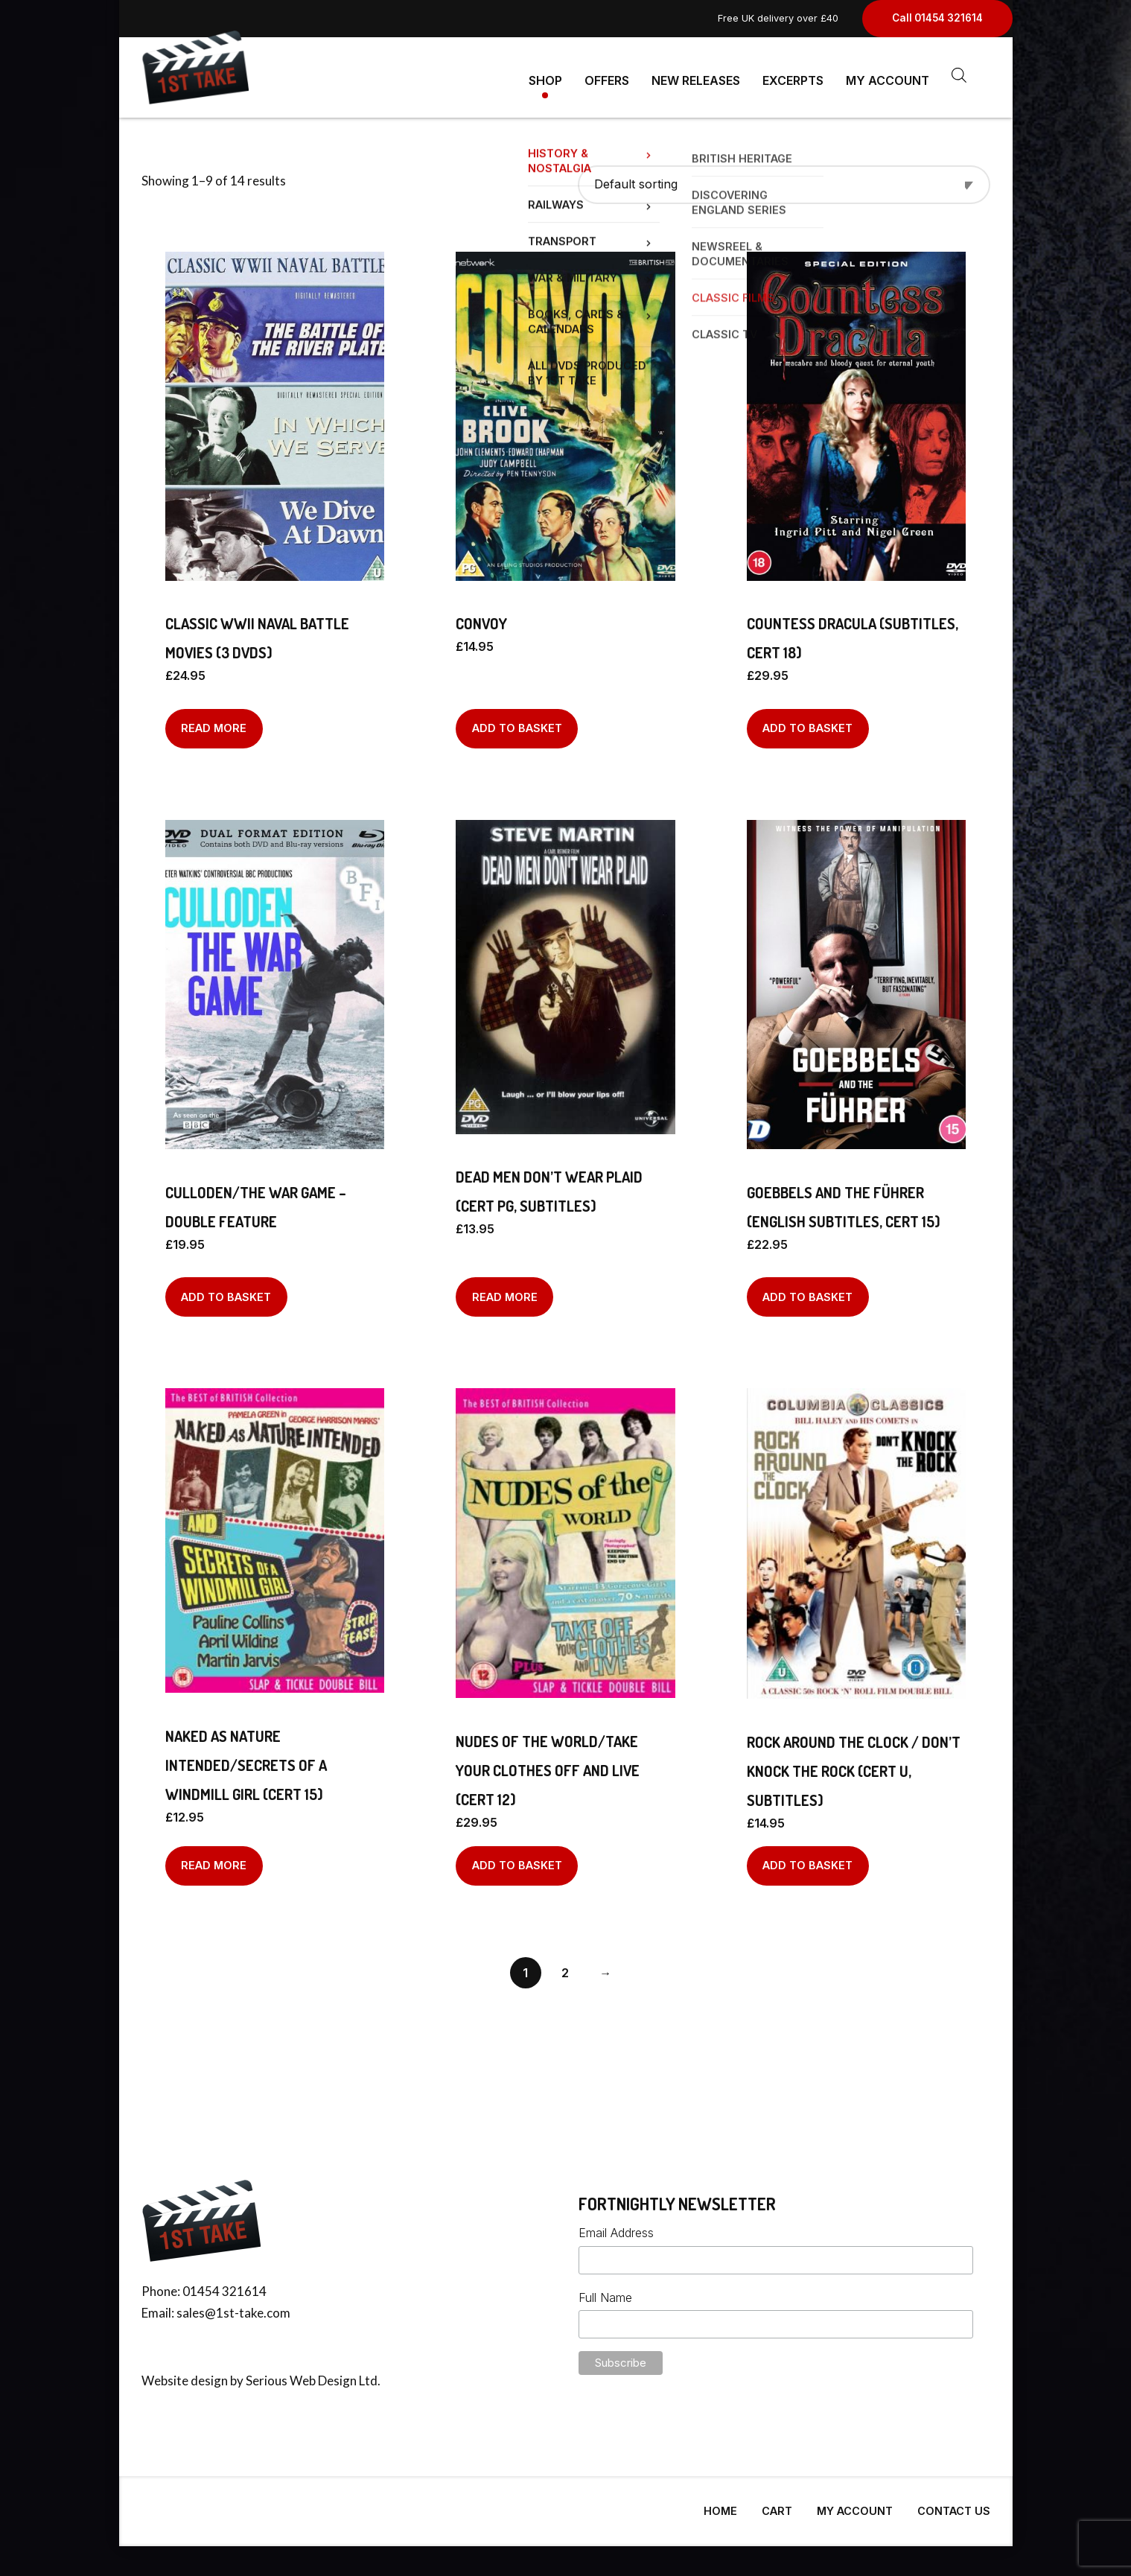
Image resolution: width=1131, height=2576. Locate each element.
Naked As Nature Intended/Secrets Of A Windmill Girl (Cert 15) (246, 1759)
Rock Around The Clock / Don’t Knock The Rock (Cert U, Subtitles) (853, 1765)
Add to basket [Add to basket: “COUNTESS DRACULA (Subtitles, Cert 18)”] (807, 722)
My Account (887, 74)
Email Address (616, 2226)
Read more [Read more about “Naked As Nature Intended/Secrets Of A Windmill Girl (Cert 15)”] (213, 1859)
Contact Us (953, 2505)
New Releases (695, 74)
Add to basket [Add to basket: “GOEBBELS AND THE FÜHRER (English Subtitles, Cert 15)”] (807, 1291)
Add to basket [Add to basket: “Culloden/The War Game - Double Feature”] (226, 1291)
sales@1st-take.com (233, 2307)
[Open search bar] (959, 75)
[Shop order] (784, 178)
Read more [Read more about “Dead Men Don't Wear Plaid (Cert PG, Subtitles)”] (505, 1291)
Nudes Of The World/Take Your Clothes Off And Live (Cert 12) (548, 1764)
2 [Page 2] (565, 1966)
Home (720, 2505)
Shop (545, 74)
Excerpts (792, 74)
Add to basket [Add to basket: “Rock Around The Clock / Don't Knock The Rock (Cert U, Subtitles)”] (807, 1859)
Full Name (605, 2291)
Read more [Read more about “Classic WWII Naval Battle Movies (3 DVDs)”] (213, 722)
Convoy (481, 617)
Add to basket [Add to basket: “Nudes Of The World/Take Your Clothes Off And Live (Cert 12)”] (517, 1859)
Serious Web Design (301, 2374)
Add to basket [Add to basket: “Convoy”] (517, 722)
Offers (606, 74)
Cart (777, 2505)
